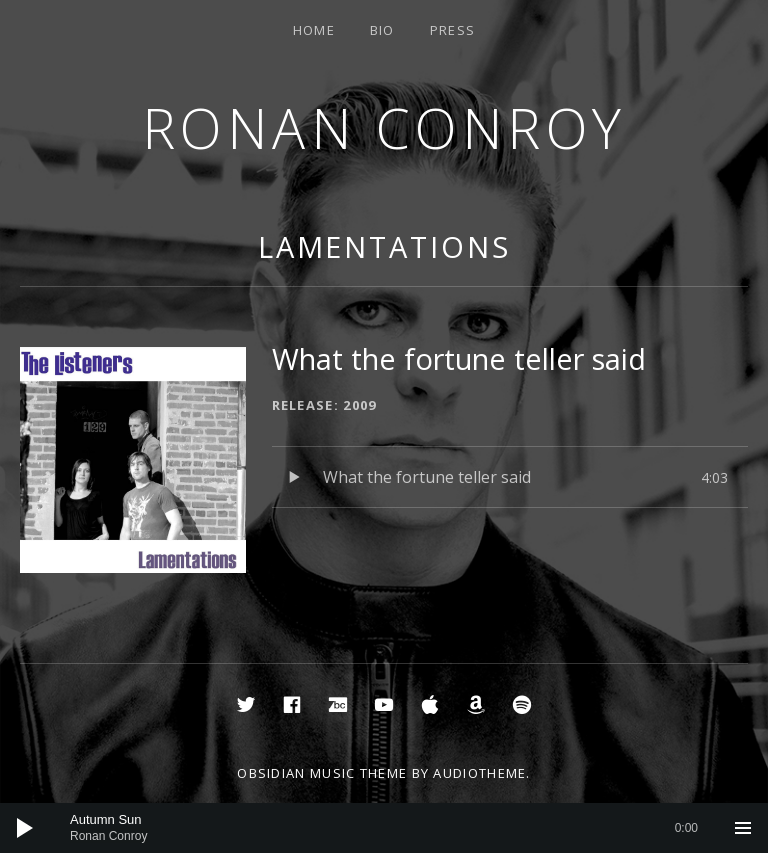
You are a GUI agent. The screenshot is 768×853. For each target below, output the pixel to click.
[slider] (384, 828)
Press (453, 30)
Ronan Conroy (384, 127)
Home (314, 30)
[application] (384, 828)
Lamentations (384, 246)
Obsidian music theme (322, 773)
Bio (382, 30)
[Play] (25, 828)
